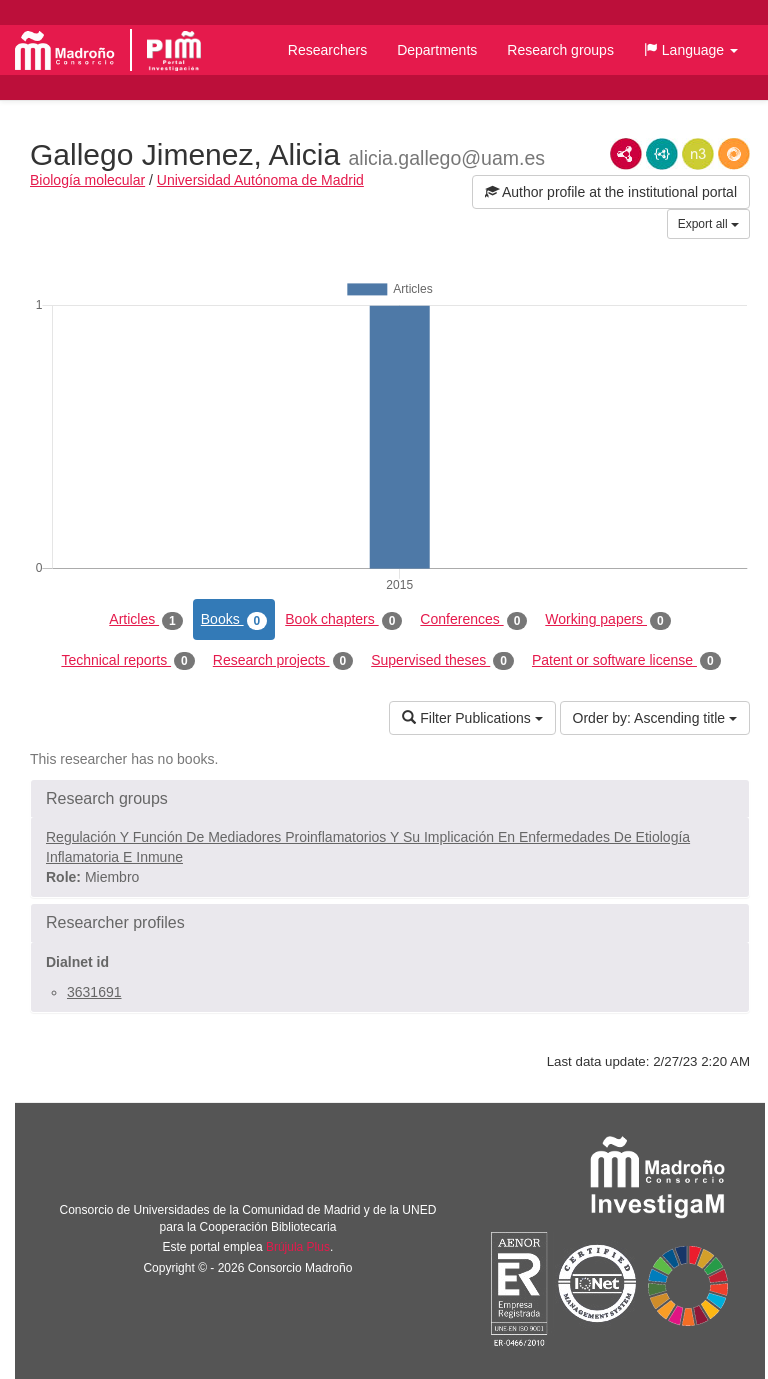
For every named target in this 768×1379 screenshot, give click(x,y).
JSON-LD (662, 154)
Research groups (560, 50)
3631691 (94, 992)
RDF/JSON (734, 154)
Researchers (327, 50)
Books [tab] (234, 620)
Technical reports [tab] (127, 661)
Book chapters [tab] (343, 620)
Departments (437, 50)
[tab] (390, 799)
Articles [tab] (145, 620)
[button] (691, 50)
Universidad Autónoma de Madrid (260, 180)
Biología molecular (87, 180)
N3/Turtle (698, 154)
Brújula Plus (298, 1247)
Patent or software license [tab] (626, 661)
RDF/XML (626, 154)
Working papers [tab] (607, 620)
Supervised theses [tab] (442, 661)
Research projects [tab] (283, 661)
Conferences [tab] (473, 620)
